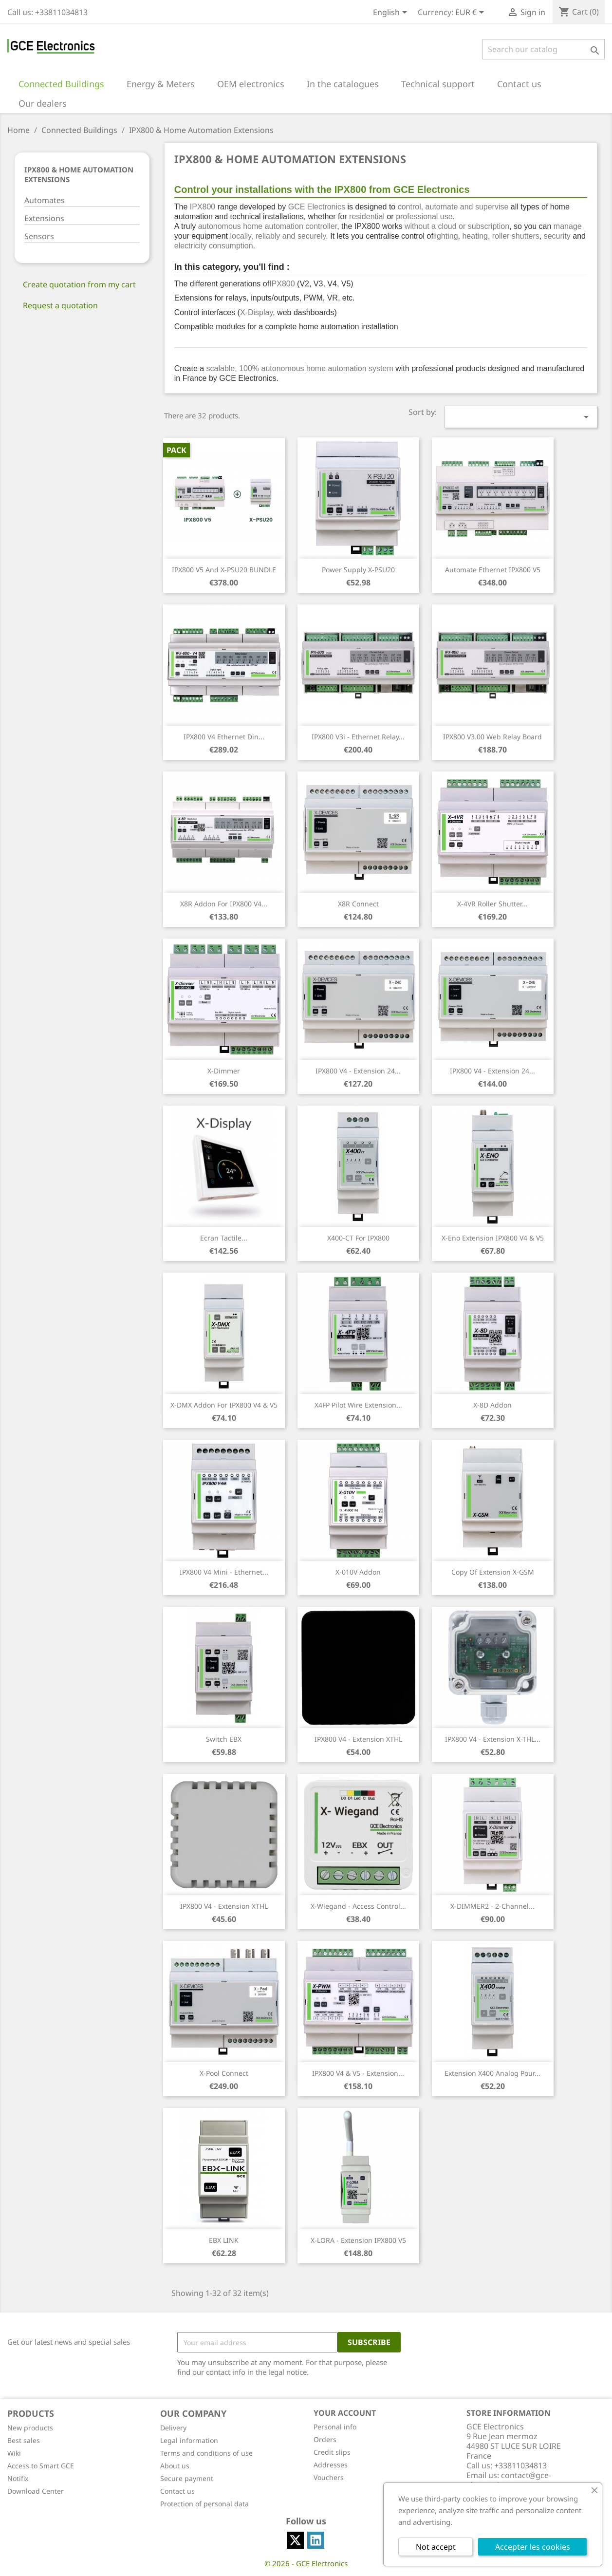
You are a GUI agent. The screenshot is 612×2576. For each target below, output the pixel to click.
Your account (345, 2412)
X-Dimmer (223, 1070)
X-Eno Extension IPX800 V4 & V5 (493, 1237)
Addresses (331, 2464)
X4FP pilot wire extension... (358, 1405)
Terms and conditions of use (206, 2453)
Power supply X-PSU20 (358, 569)
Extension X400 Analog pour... (492, 2073)
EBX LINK (224, 2240)
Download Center (35, 2491)
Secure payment (186, 2478)
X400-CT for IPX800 (358, 1237)
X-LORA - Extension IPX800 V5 (358, 2240)
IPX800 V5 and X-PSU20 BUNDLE (224, 569)
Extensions (44, 218)
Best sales (23, 2440)
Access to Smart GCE (40, 2465)
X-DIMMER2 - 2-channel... (492, 1906)
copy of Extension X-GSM (492, 1572)
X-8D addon (492, 1405)
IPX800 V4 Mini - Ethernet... (224, 1572)
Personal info (335, 2426)
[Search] (543, 49)
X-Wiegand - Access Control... (358, 1906)
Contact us (177, 2491)
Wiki (14, 2453)
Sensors (39, 236)
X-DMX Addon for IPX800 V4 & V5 (224, 1405)
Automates (44, 200)
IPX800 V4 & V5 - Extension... (358, 2073)
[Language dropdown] (391, 13)
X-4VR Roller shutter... (492, 903)
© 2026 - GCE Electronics (306, 2563)
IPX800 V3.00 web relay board (492, 736)
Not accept (436, 2546)
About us (174, 2465)
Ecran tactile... (223, 1237)
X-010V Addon (358, 1572)
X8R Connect (358, 903)
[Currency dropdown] (471, 13)
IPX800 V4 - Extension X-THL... (492, 1739)
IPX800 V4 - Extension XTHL (358, 1739)
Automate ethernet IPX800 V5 (492, 569)
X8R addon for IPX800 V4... (223, 903)
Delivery (173, 2427)
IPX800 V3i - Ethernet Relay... (358, 736)
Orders (325, 2439)
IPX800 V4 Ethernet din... (224, 736)
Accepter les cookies (532, 2546)
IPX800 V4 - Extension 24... (358, 1070)
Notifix (17, 2478)
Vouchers (329, 2477)
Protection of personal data (204, 2503)
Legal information (189, 2440)
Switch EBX (223, 1739)
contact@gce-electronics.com (508, 2480)
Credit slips (332, 2452)
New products (30, 2427)
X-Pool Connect (224, 2073)
